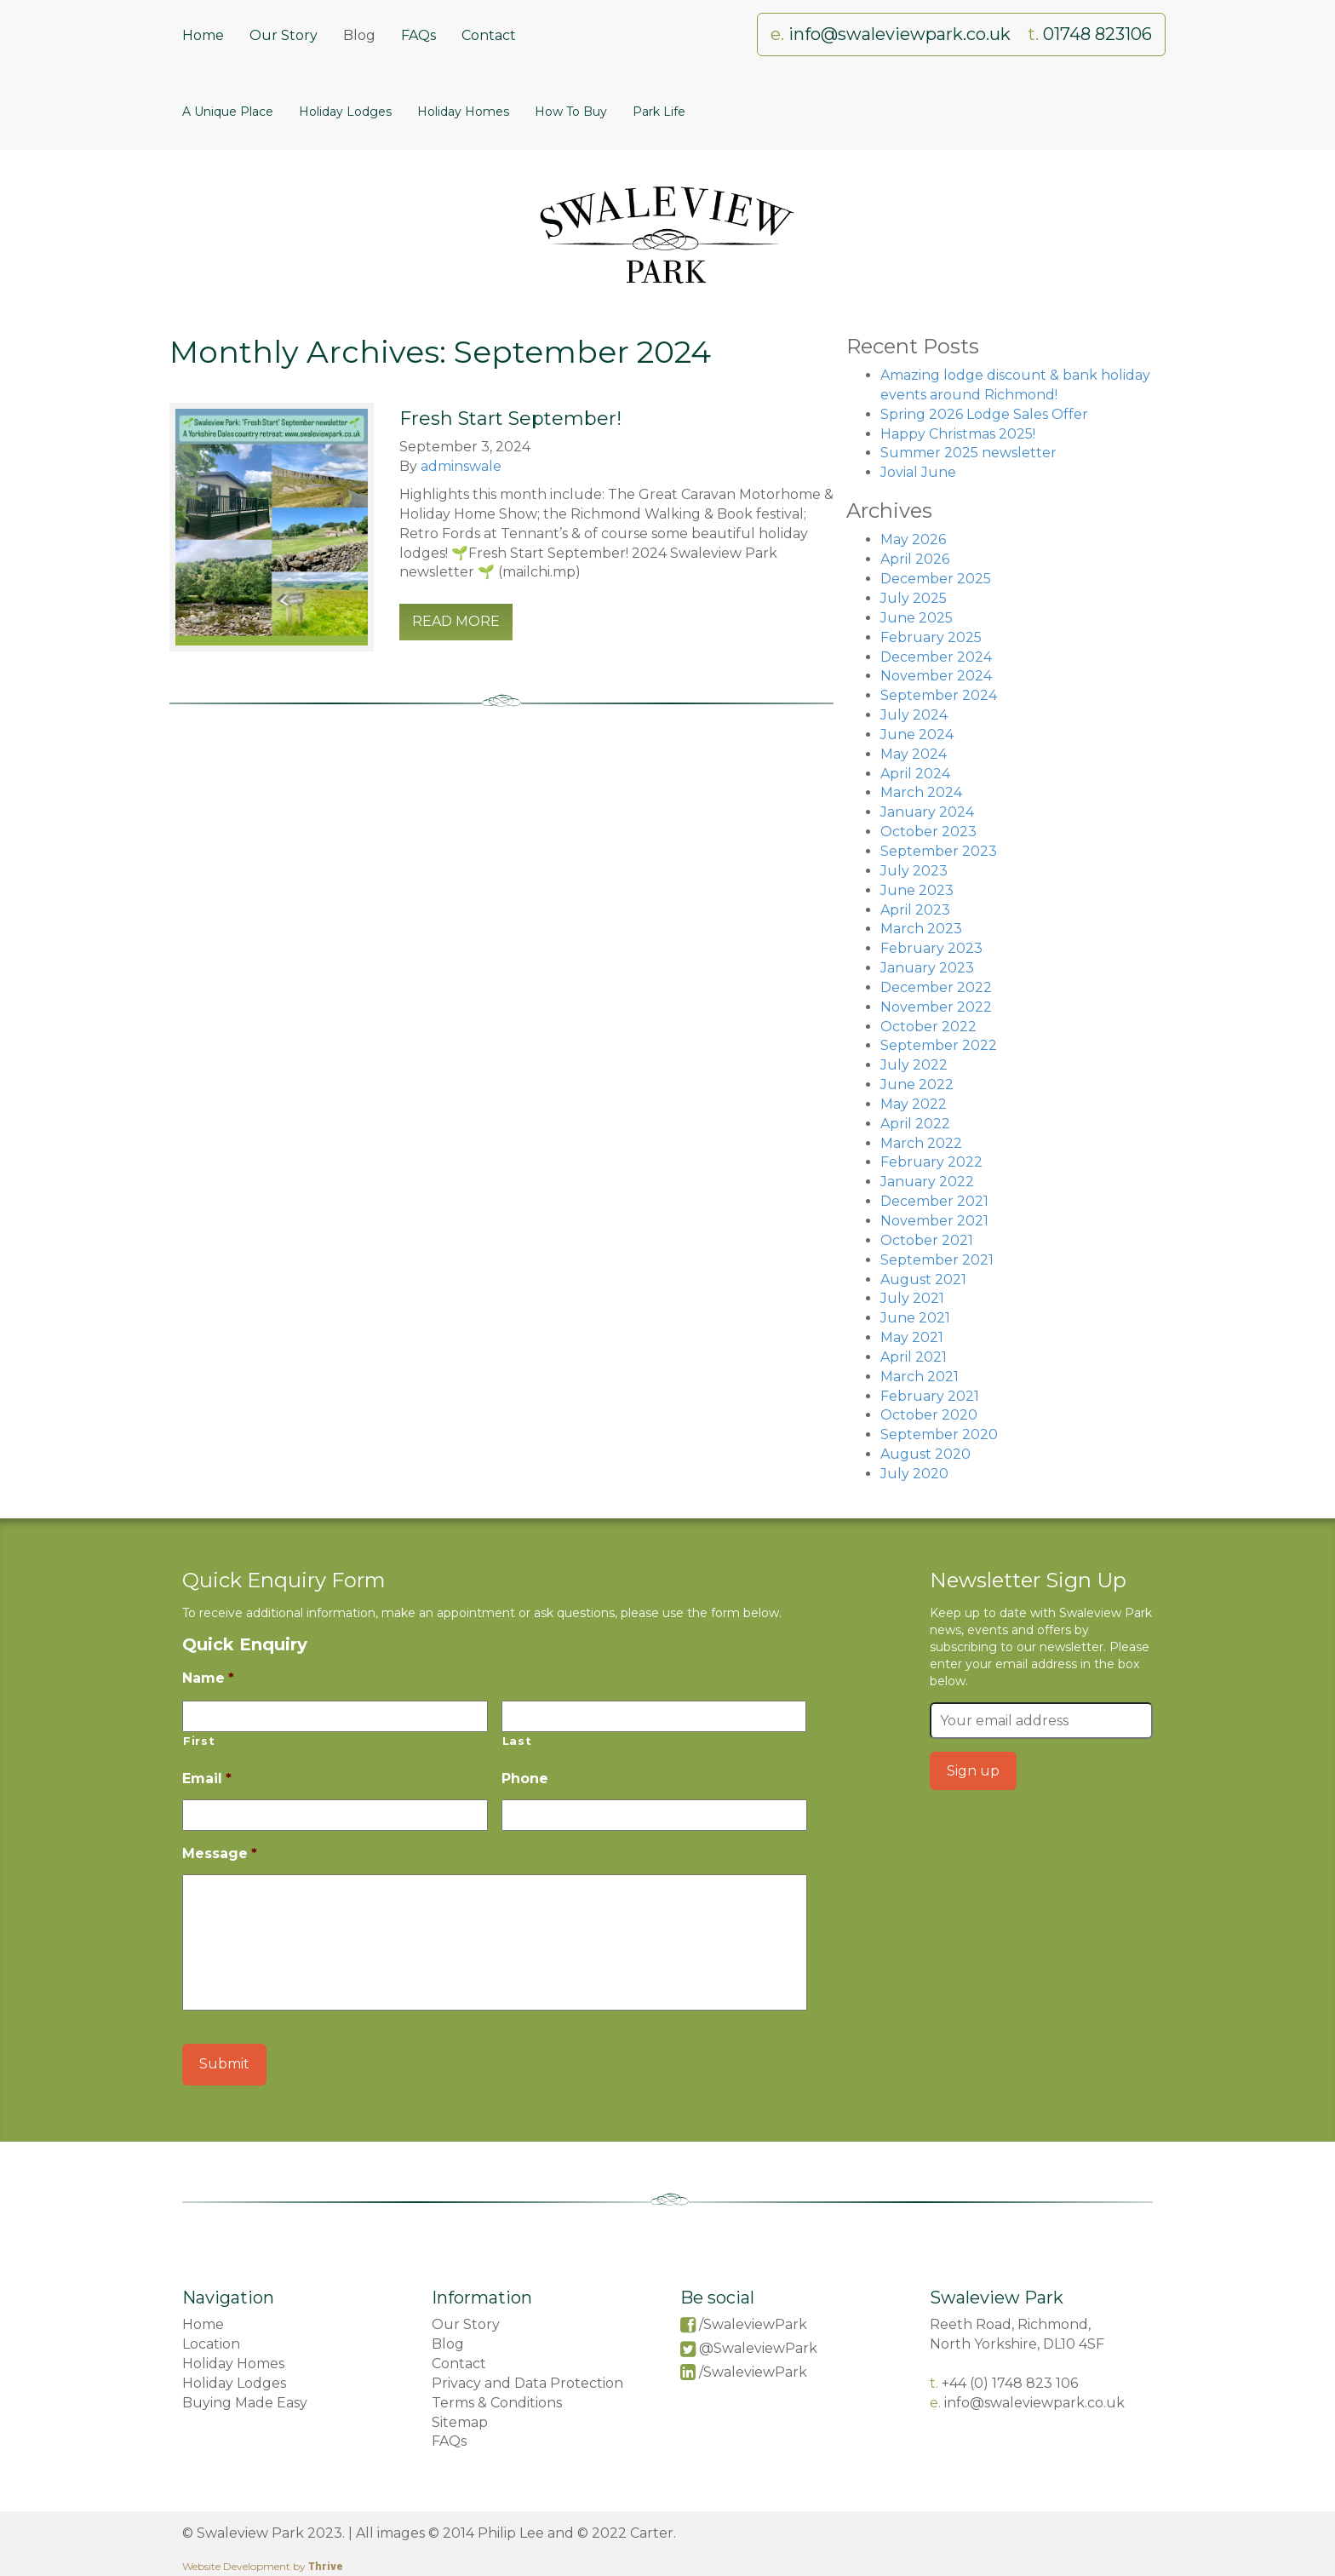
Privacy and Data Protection (527, 2383)
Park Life (659, 111)
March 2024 (921, 792)
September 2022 (938, 1045)
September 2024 (938, 695)
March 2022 (921, 1143)
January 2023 (927, 968)
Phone (524, 1778)
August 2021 (923, 1279)
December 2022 (936, 987)
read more (456, 621)
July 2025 (913, 598)
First (199, 1740)
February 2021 (929, 1396)
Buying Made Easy (244, 2403)
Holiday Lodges (345, 111)
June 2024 (917, 734)
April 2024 (915, 774)
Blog (359, 35)
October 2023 (928, 831)
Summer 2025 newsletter (968, 453)
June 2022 (917, 1084)
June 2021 (915, 1318)
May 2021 (911, 1337)
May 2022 (913, 1104)
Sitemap (460, 2422)
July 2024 (914, 715)
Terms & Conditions (497, 2403)
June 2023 (917, 890)
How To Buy (571, 111)
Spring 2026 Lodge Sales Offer (984, 414)
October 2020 (928, 1415)
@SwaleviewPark (758, 2348)
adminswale (461, 466)
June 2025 (916, 618)
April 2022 (915, 1124)
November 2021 (934, 1221)
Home (203, 35)
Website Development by (262, 2566)
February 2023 (931, 948)
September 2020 (939, 1434)
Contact (488, 35)
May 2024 (913, 754)
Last (517, 1740)
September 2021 (937, 1260)
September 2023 (938, 851)
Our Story (283, 35)
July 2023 (914, 871)
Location (211, 2344)
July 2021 (912, 1298)
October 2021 (926, 1240)
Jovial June (918, 472)
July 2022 (914, 1065)
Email (207, 1778)
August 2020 (925, 1454)
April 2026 (914, 559)
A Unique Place (227, 111)
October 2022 (928, 1026)
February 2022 (931, 1162)
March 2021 (919, 1376)
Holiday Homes (463, 111)
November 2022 (936, 1007)
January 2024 (927, 812)
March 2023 (921, 929)
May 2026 (913, 539)
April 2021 (913, 1357)
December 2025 (935, 579)
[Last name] (654, 1716)
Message (219, 1853)
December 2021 (934, 1201)
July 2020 (914, 1474)
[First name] (335, 1716)
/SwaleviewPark (753, 2324)
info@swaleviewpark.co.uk (901, 34)
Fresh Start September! (510, 418)
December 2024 (936, 657)
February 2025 (931, 637)
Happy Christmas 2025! (957, 434)
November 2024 (936, 676)
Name (208, 1678)
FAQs (418, 35)
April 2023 (915, 910)
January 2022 (927, 1181)
